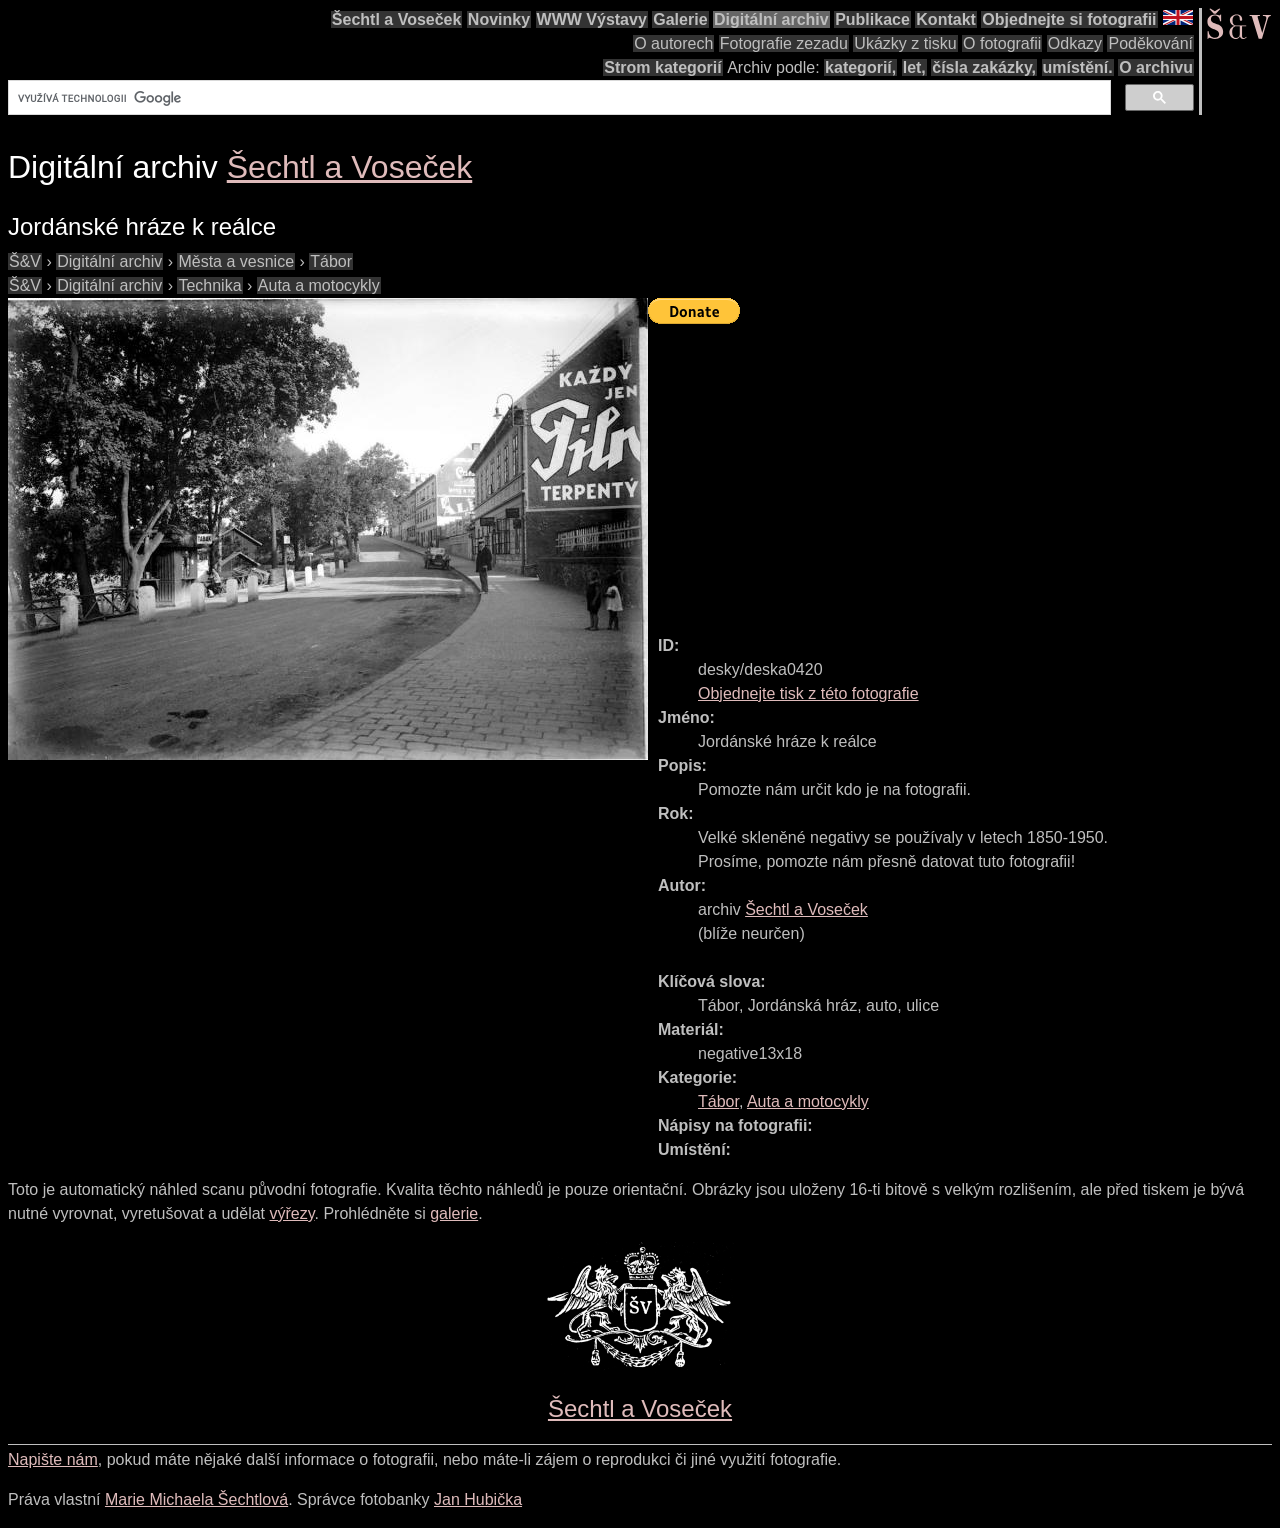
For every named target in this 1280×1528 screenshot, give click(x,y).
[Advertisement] (964, 471)
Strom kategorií (662, 67)
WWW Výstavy (592, 19)
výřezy (291, 1213)
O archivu (1156, 67)
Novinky (499, 19)
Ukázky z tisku (905, 43)
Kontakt (946, 19)
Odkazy (1075, 43)
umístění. (1078, 67)
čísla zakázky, (984, 67)
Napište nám (53, 1459)
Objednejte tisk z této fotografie (808, 693)
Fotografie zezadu (784, 43)
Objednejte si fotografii (1069, 19)
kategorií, (860, 67)
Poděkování (1150, 43)
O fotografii (1002, 43)
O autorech (673, 43)
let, (914, 67)
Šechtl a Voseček (397, 19)
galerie (454, 1213)
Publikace (872, 19)
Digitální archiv (771, 19)
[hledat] (557, 98)
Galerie (680, 19)
